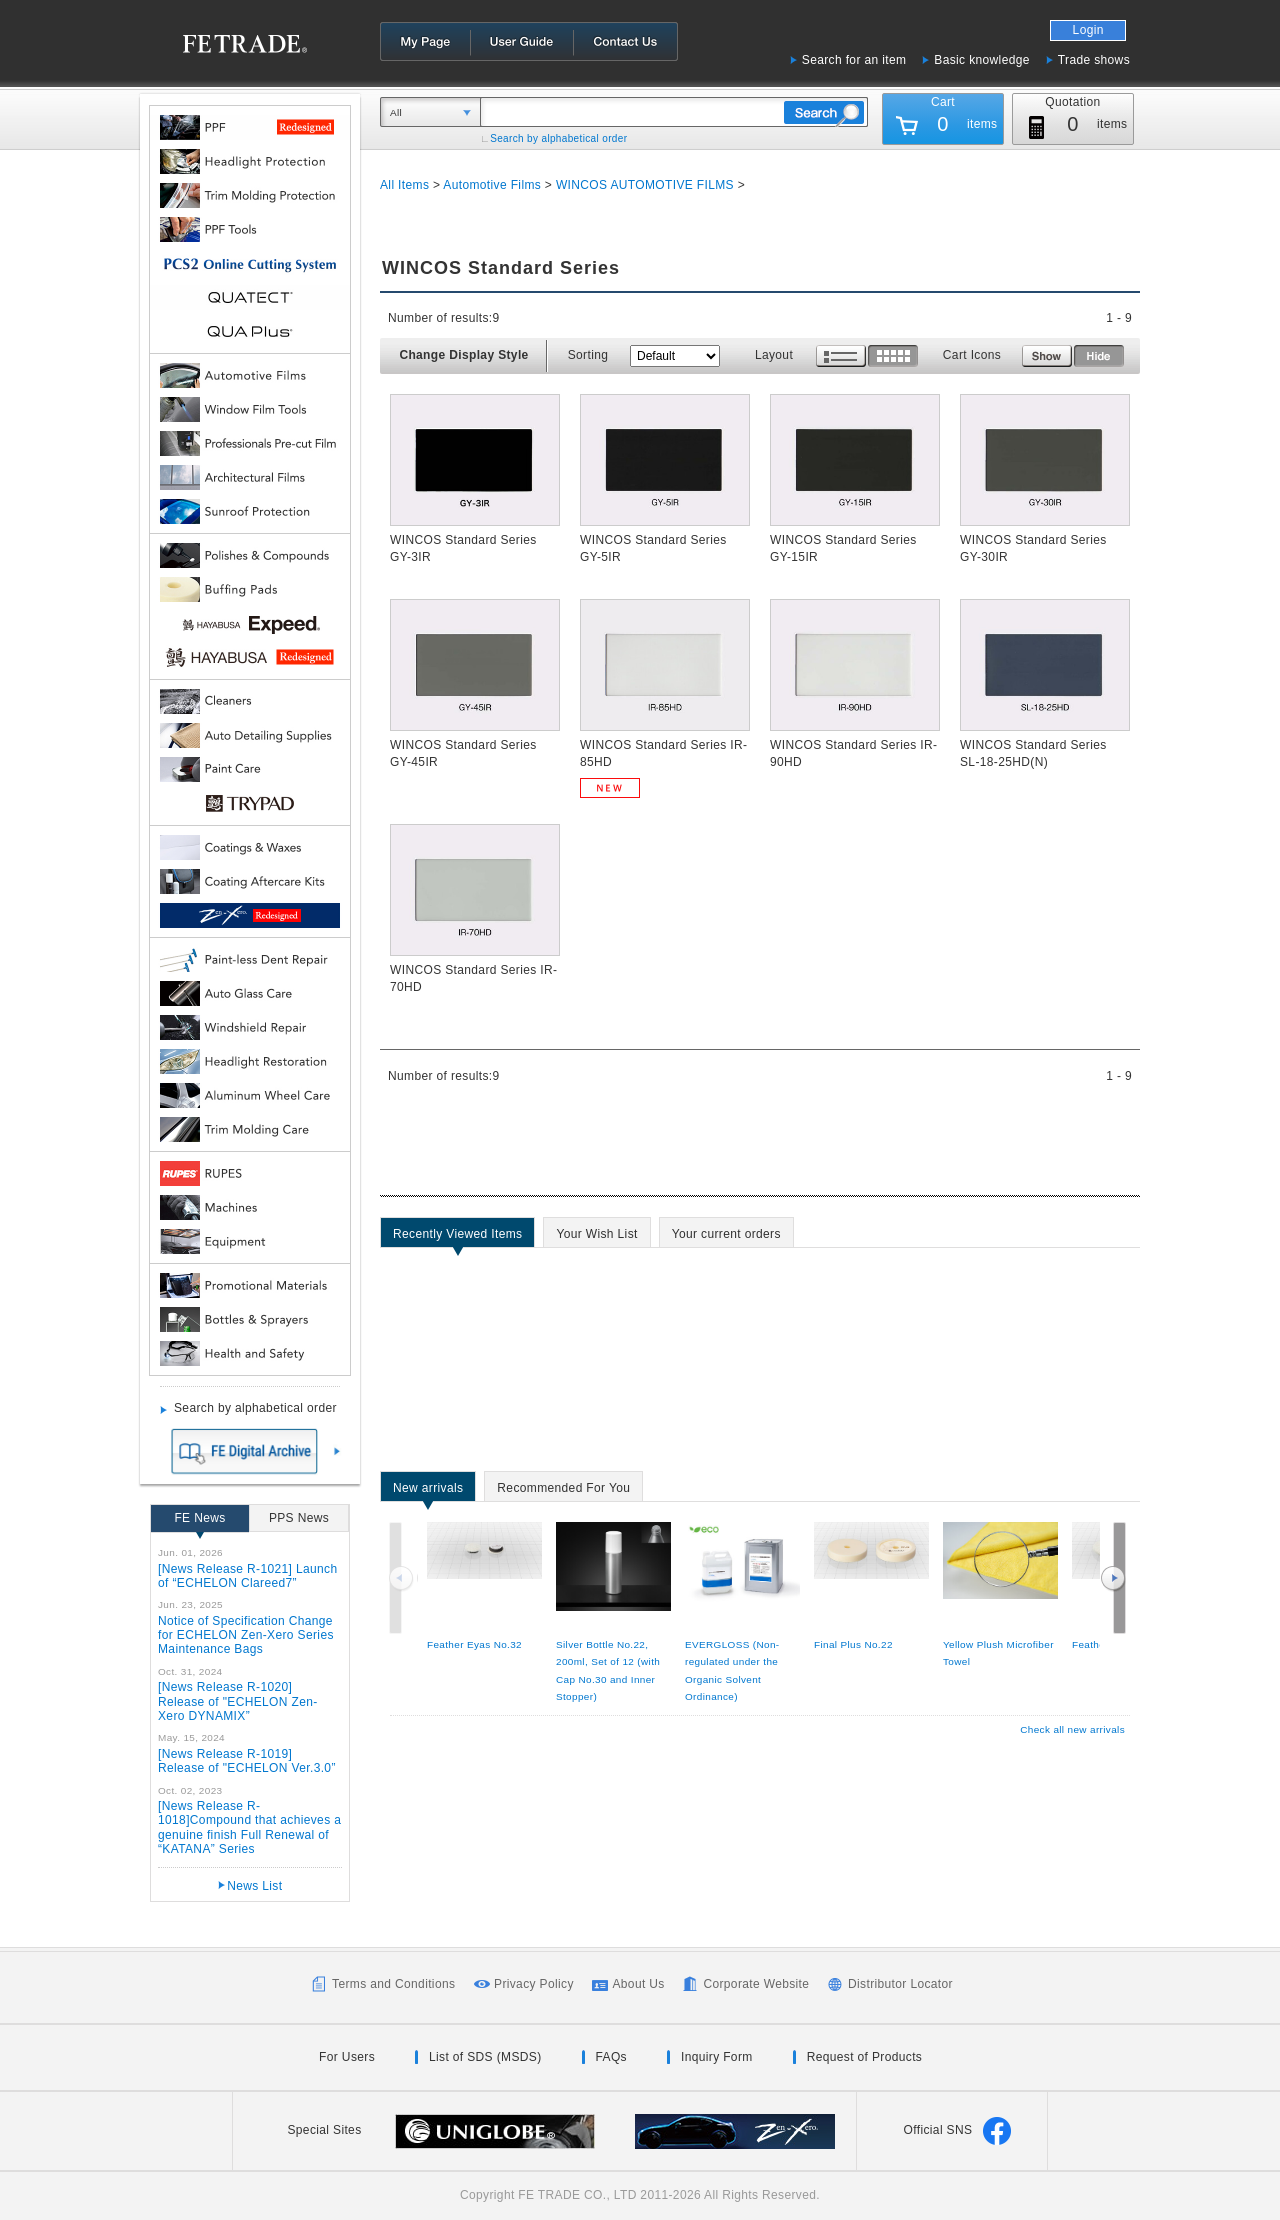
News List (254, 1886)
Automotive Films (492, 185)
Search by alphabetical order (558, 138)
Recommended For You (563, 1491)
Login (1088, 30)
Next (1113, 1578)
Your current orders (726, 1237)
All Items (404, 185)
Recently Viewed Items (457, 1237)
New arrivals (428, 1491)
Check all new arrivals (1072, 1729)
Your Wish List (596, 1237)
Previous (403, 1578)
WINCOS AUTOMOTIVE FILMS (647, 185)
